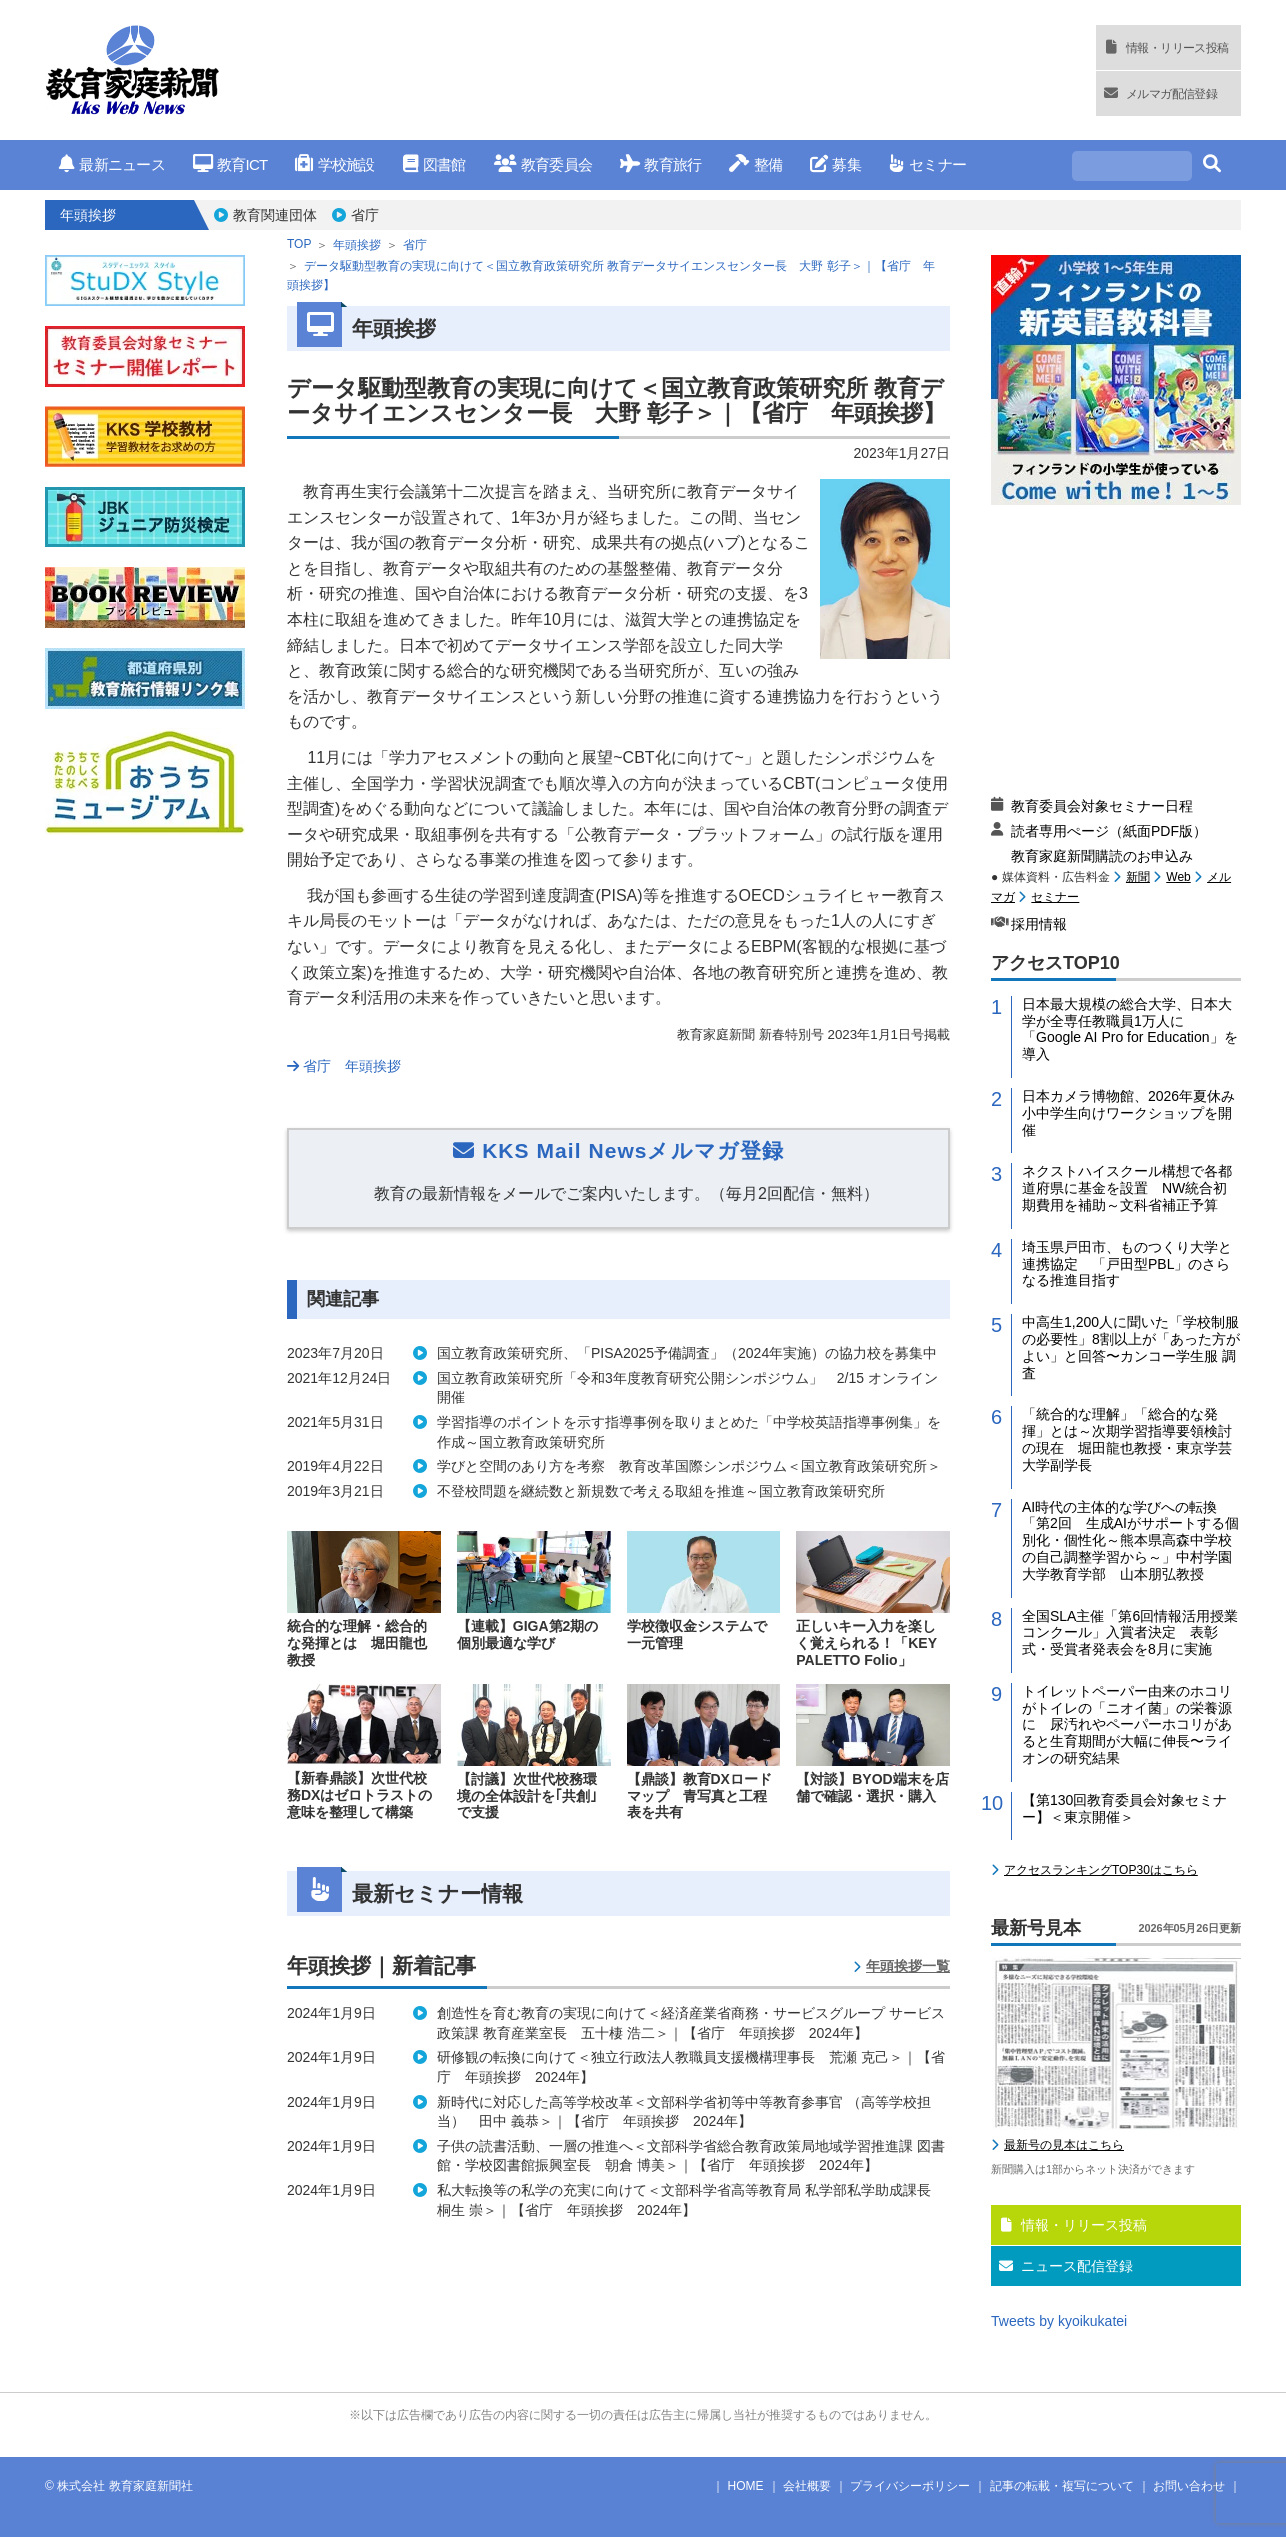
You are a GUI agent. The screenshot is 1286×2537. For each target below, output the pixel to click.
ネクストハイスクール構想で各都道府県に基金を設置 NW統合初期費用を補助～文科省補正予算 (1127, 1188)
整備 (755, 164)
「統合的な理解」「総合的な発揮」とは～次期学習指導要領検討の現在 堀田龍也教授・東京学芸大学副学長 (1127, 1439)
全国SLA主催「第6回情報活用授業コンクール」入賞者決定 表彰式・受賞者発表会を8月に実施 (1130, 1633)
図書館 (434, 164)
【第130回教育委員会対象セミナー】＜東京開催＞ (1124, 1808)
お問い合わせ (1189, 2486)
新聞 (1138, 877)
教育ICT (230, 164)
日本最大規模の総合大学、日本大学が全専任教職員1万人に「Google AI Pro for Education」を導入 (1130, 1029)
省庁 (365, 215)
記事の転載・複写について (1062, 2486)
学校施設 (334, 164)
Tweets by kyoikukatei (1059, 2321)
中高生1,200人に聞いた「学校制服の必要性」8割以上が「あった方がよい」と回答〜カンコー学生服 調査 (1131, 1347)
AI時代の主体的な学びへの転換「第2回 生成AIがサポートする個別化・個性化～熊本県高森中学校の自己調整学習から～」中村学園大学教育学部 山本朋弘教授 (1130, 1540)
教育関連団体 (275, 215)
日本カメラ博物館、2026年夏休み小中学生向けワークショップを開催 (1128, 1113)
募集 (835, 164)
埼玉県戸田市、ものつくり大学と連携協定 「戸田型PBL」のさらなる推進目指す (1127, 1264)
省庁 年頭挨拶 (344, 1066)
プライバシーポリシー (910, 2486)
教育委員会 (543, 164)
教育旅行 (660, 164)
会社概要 (807, 2486)
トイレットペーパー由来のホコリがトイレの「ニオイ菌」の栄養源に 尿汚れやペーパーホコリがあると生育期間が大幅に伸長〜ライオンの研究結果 (1127, 1724)
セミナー (927, 164)
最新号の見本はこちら (1064, 2145)
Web (1178, 877)
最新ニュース (112, 164)
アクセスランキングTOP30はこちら (1101, 1870)
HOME (746, 2486)
